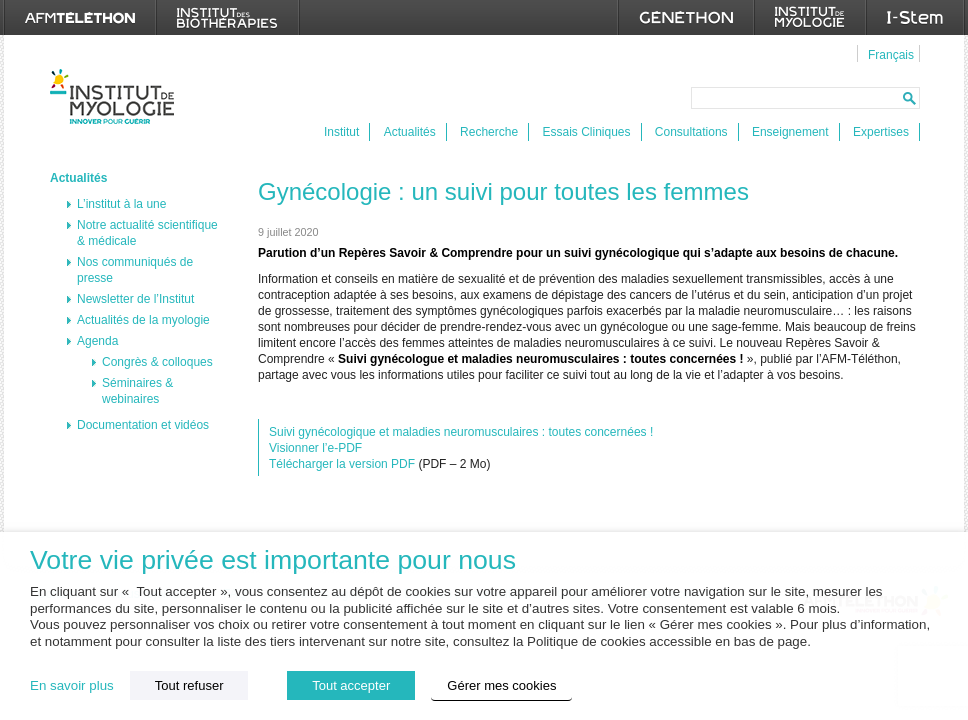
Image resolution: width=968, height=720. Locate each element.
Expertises (881, 132)
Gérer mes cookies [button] (501, 685)
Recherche (489, 132)
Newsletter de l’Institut (135, 299)
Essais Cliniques (586, 132)
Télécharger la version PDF (342, 464)
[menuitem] (888, 54)
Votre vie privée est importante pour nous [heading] (273, 560)
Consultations (691, 132)
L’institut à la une (121, 204)
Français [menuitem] (891, 55)
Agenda (97, 341)
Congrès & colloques (157, 362)
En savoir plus (72, 685)
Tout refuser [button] (189, 685)
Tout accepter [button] (351, 685)
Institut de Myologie (116, 96)
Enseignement (790, 132)
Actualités (410, 132)
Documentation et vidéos (143, 425)
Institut (341, 132)
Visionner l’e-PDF (315, 448)
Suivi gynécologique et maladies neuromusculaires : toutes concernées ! (461, 432)
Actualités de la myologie (143, 320)
